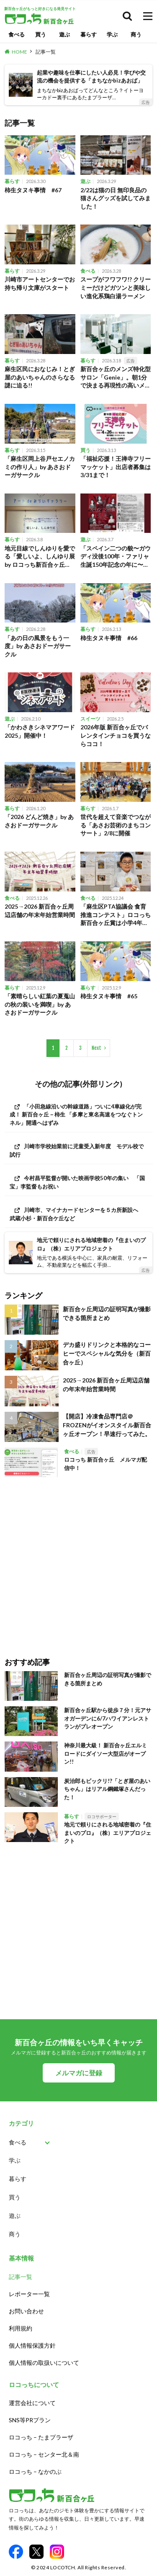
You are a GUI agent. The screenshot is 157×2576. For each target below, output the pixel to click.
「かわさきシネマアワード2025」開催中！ (40, 731)
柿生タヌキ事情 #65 (108, 996)
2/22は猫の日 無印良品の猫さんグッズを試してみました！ (115, 198)
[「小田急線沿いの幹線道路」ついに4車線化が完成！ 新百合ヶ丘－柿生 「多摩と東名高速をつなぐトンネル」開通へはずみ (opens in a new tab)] (78, 1114)
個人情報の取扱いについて (44, 2362)
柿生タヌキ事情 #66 (108, 637)
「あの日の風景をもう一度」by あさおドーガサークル (38, 646)
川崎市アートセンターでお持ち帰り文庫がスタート (40, 283)
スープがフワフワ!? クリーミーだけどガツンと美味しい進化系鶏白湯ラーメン (115, 287)
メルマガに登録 (78, 2073)
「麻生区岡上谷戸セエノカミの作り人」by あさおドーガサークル (40, 466)
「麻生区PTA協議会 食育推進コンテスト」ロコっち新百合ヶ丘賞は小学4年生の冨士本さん (115, 915)
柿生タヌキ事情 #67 (33, 190)
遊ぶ (64, 34)
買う (40, 34)
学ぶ (112, 34)
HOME (19, 52)
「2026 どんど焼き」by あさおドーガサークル (39, 821)
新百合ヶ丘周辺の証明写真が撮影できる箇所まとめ (107, 1313)
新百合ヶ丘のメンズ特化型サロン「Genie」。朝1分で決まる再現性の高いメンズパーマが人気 (115, 377)
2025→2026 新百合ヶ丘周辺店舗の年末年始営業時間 (40, 910)
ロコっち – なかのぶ (35, 2471)
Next (96, 1048)
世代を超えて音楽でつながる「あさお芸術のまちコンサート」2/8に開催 (115, 825)
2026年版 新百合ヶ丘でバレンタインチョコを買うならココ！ (115, 735)
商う (136, 34)
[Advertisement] (78, 1561)
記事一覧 (46, 52)
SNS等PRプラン (30, 2420)
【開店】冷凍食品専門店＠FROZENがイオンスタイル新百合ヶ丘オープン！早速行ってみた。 (107, 1425)
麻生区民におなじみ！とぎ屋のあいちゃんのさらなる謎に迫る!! (40, 377)
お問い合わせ (26, 2311)
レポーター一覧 (29, 2293)
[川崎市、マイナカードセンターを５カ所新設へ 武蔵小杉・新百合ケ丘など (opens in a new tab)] (78, 1213)
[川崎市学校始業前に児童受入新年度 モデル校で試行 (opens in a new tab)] (78, 1150)
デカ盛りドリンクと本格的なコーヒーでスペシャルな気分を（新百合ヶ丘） (107, 1353)
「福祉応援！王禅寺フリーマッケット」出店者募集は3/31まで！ (115, 466)
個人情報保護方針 (32, 2345)
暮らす (88, 34)
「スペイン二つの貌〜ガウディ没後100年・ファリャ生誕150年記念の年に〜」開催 (115, 557)
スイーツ (90, 719)
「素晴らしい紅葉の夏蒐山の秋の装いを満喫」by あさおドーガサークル (40, 1004)
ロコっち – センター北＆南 (44, 2454)
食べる (16, 34)
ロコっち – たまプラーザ (41, 2437)
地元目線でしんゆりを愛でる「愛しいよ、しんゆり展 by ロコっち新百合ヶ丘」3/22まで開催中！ (40, 557)
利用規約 (20, 2328)
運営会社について (32, 2402)
